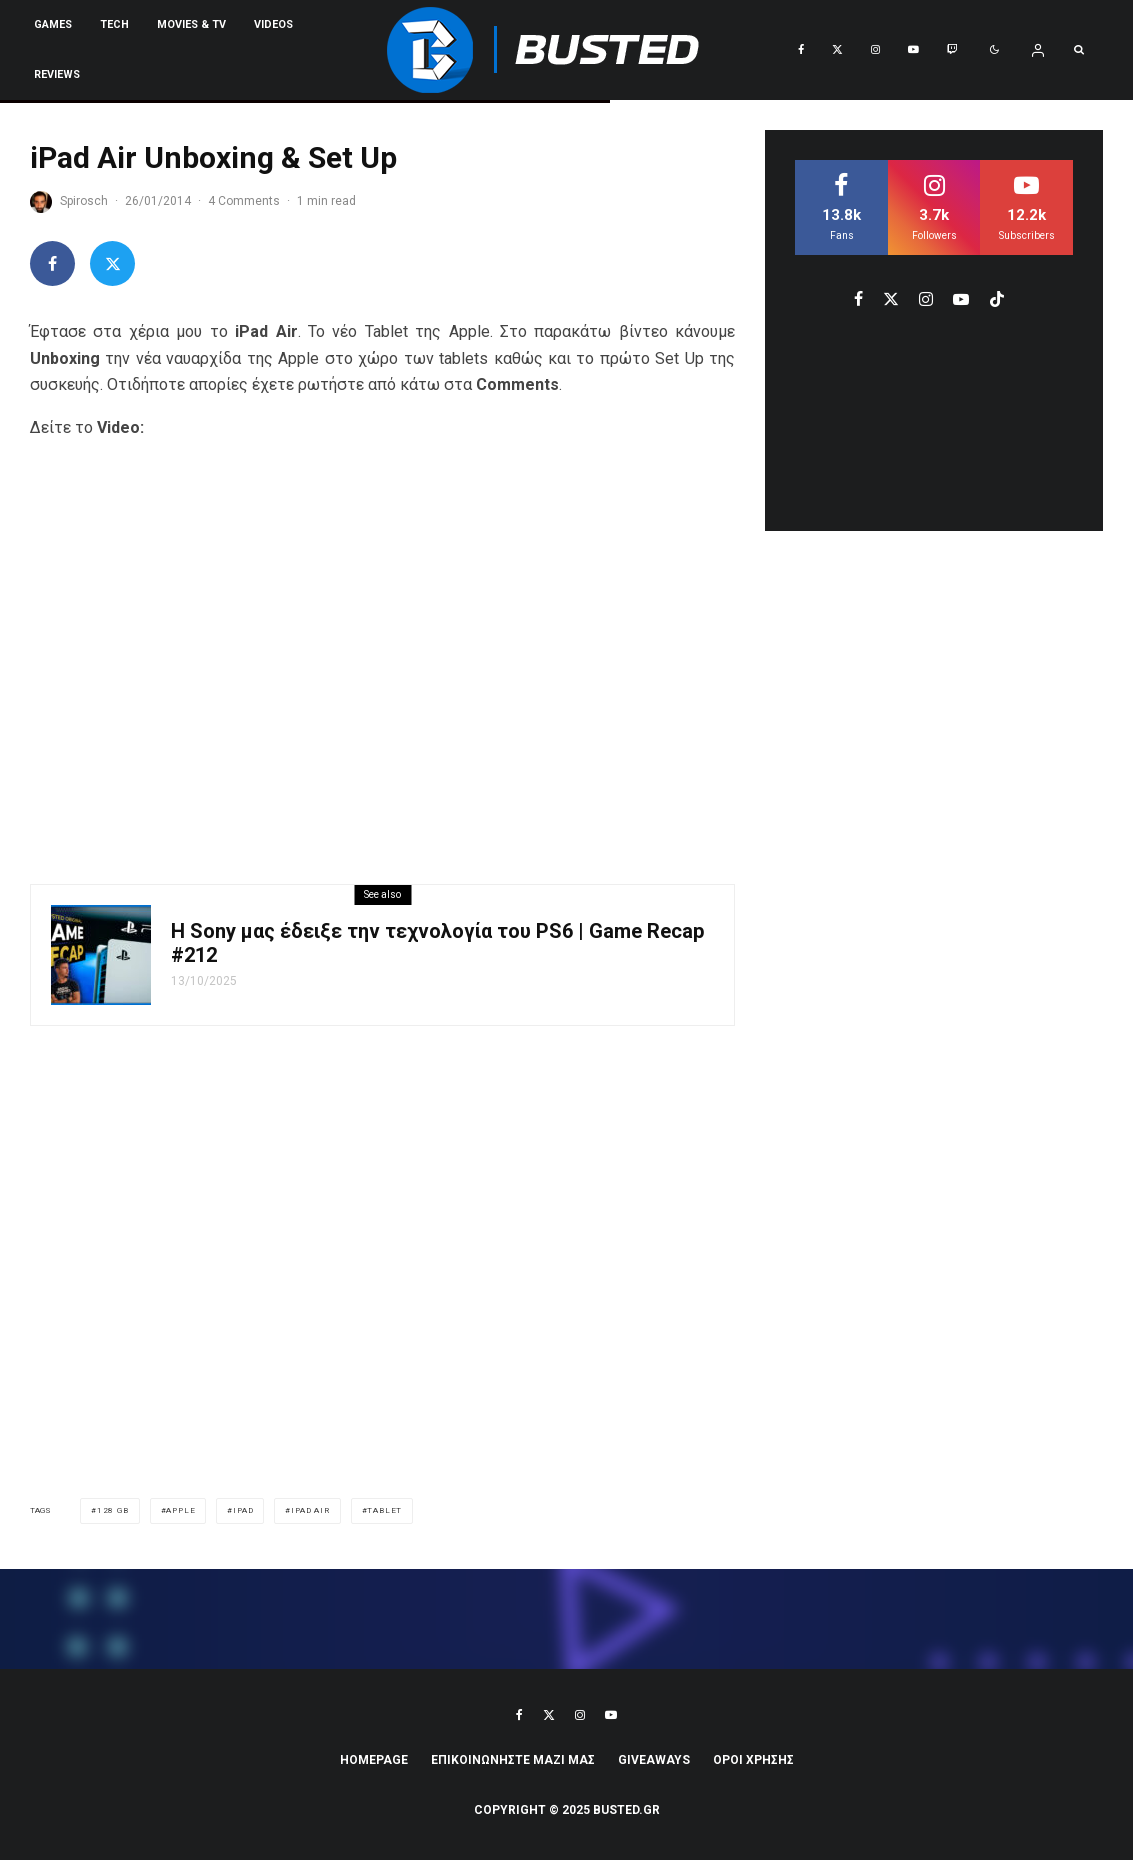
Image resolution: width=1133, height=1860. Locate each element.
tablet (384, 1510)
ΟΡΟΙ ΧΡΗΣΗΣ (753, 1760)
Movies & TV (191, 24)
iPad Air (310, 1510)
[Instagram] (875, 50)
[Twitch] (952, 50)
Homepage (374, 1760)
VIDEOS (273, 24)
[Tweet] (112, 263)
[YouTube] (913, 50)
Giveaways (654, 1760)
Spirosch (84, 201)
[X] (837, 50)
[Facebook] (801, 50)
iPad (243, 1510)
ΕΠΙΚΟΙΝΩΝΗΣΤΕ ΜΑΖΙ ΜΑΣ (513, 1760)
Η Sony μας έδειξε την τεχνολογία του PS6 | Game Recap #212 (437, 943)
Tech (114, 24)
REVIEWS (57, 74)
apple (180, 1510)
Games (53, 24)
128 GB (113, 1510)
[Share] (52, 263)
